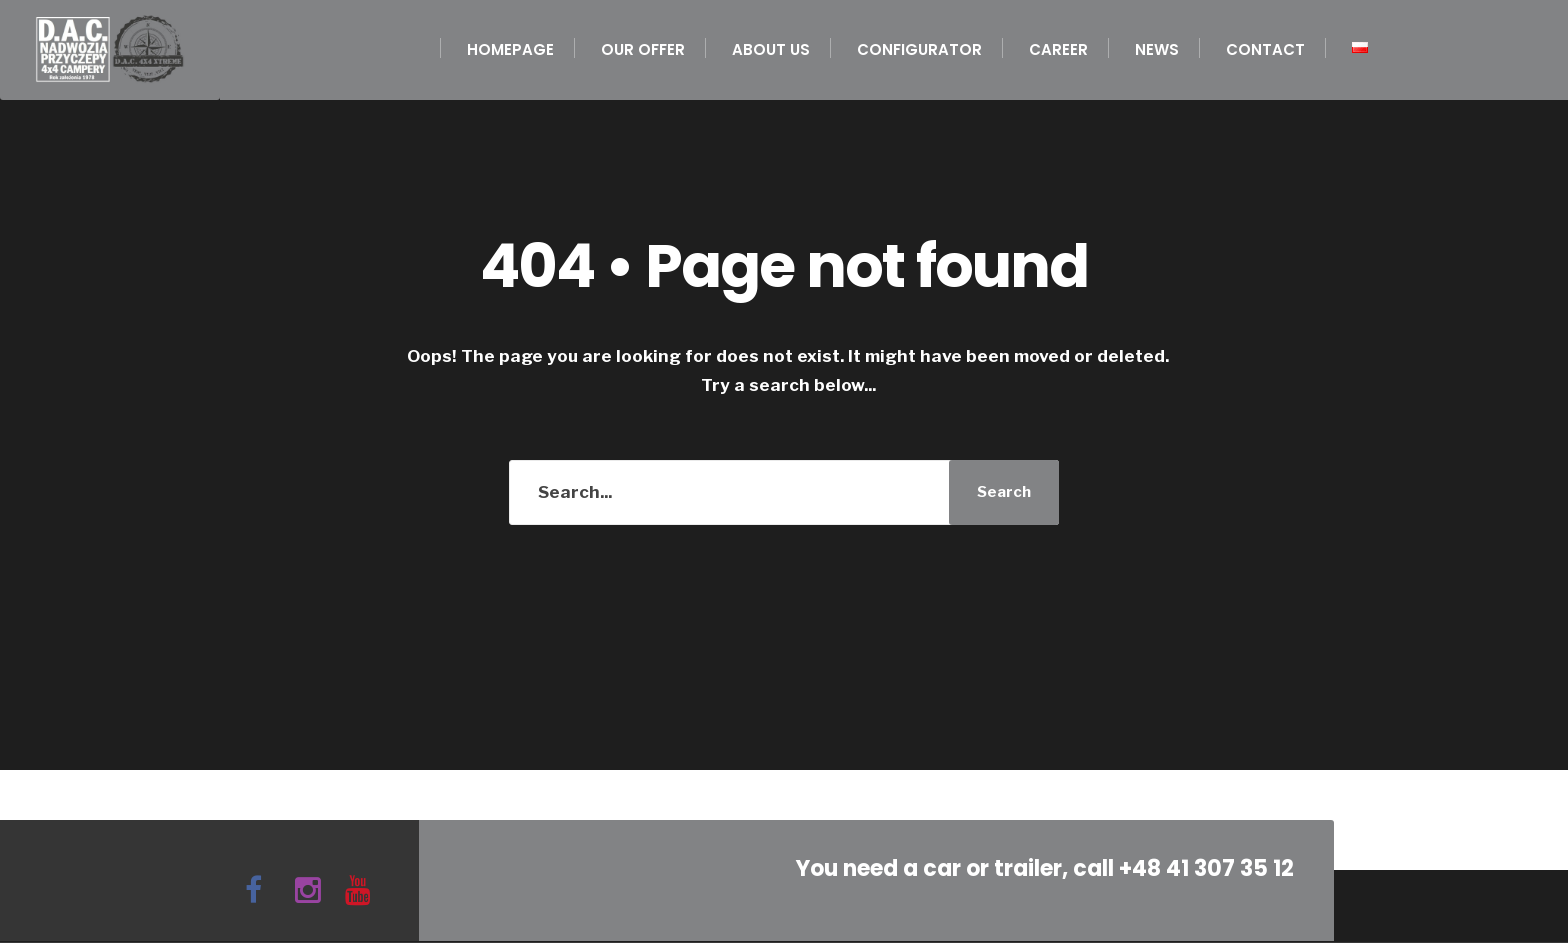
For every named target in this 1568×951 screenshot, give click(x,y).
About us (771, 49)
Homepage (510, 49)
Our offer (643, 49)
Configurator (919, 49)
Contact (1265, 49)
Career (1058, 49)
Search (1004, 492)
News (1157, 49)
